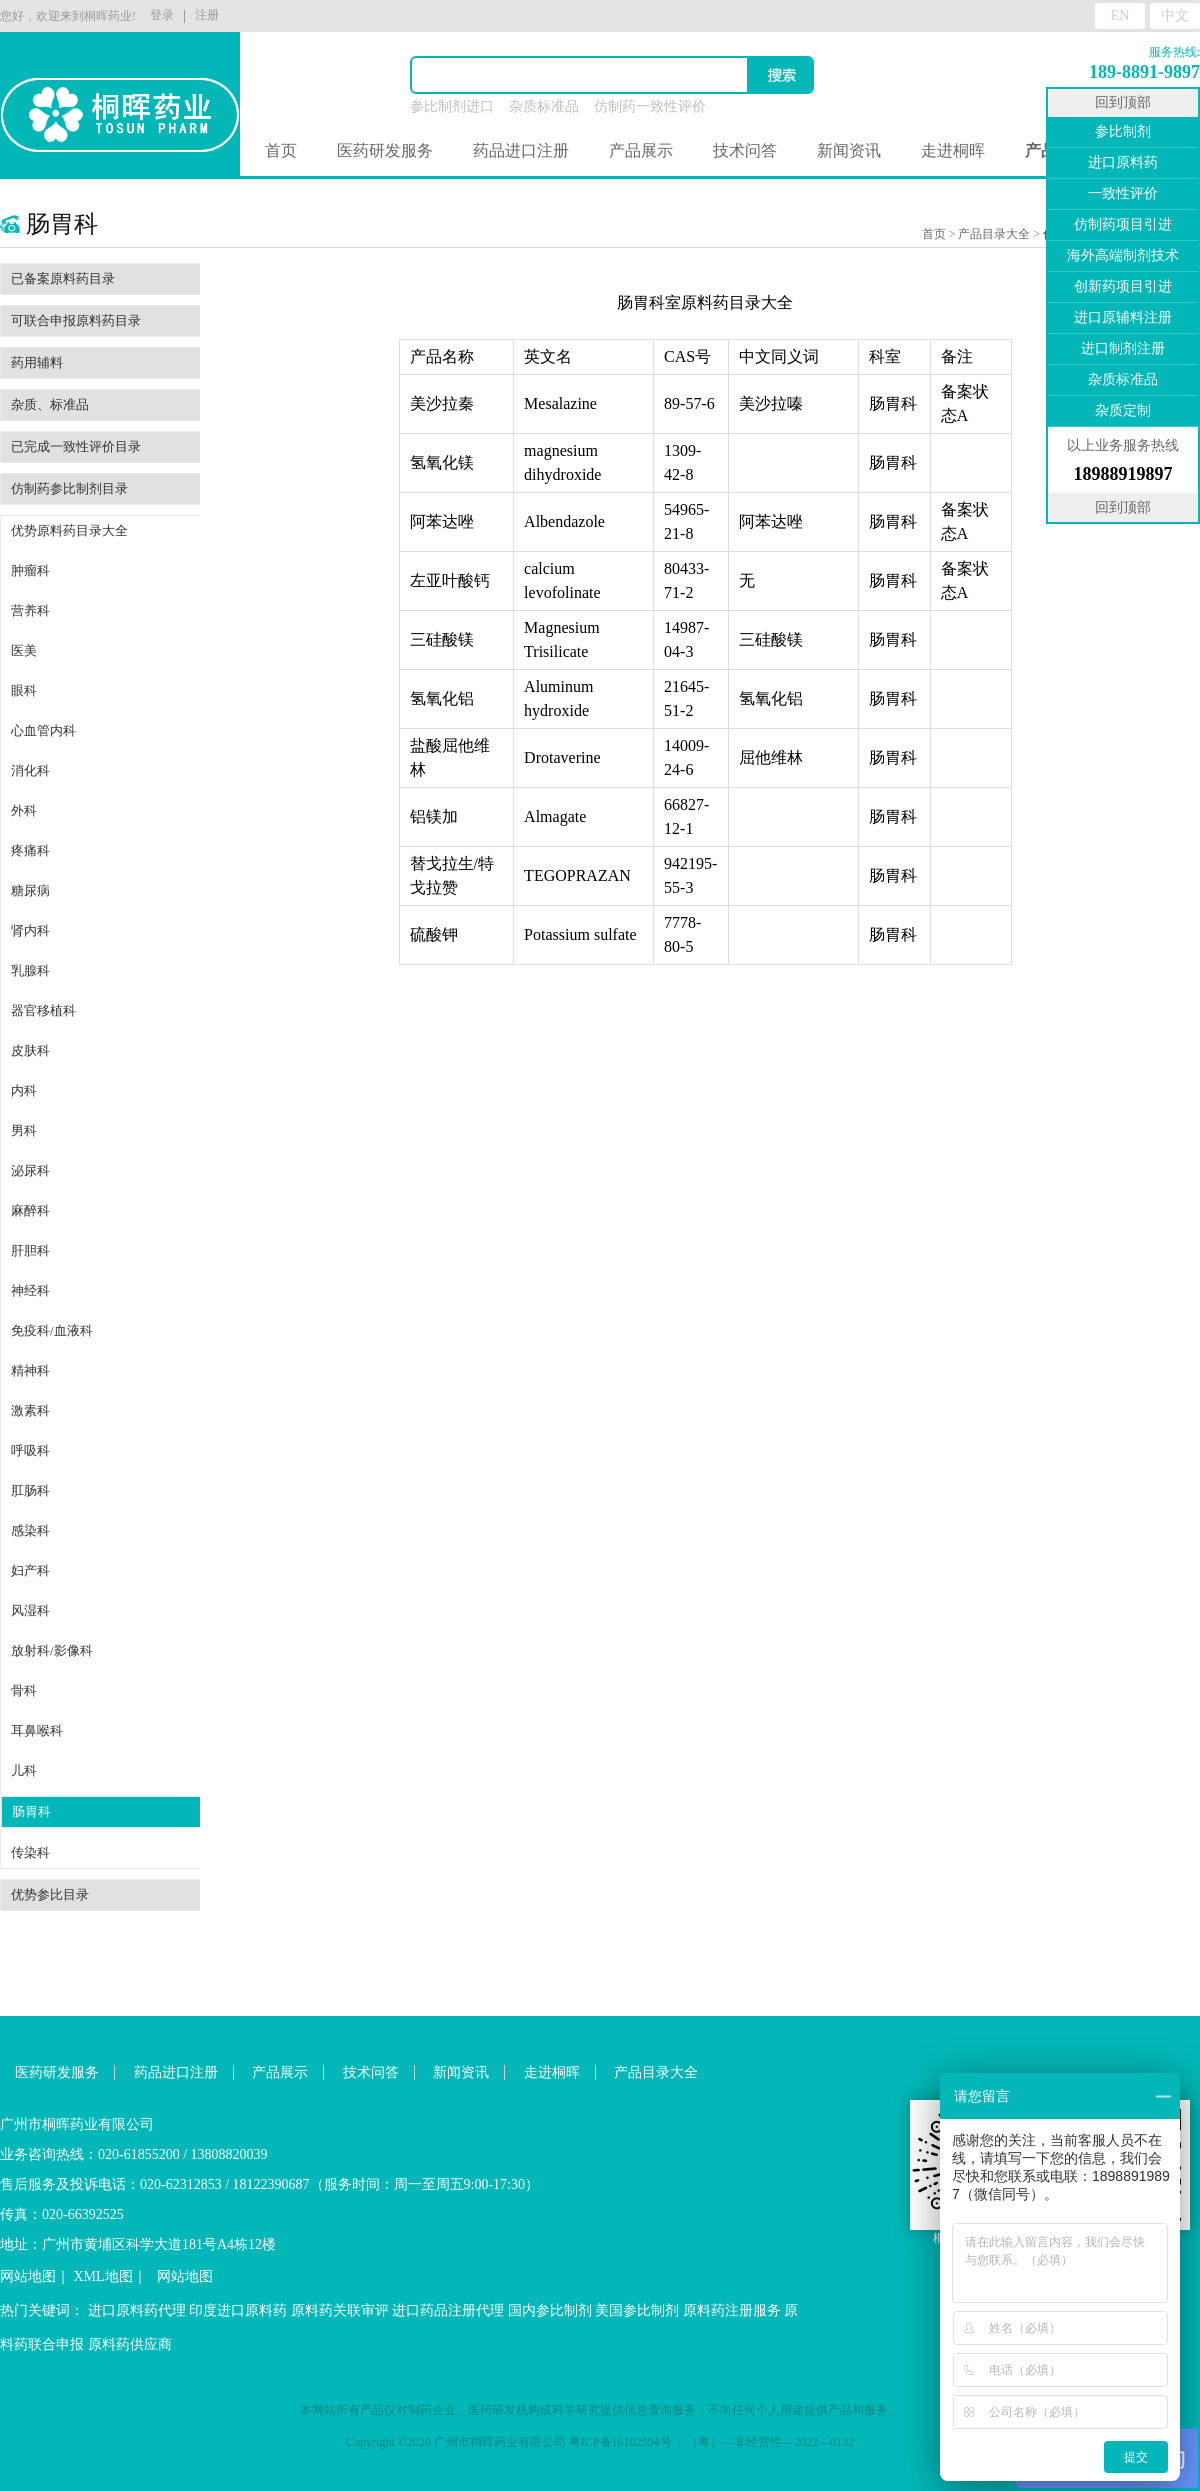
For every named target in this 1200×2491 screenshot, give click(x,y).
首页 (281, 150)
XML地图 (103, 2276)
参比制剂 (1123, 131)
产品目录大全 (994, 234)
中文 (1175, 15)
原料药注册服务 (732, 2310)
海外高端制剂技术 (1123, 255)
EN (1120, 15)
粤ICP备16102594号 (620, 2442)
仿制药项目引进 (1123, 224)
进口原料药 (1123, 162)
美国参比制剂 (637, 2310)
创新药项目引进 (1123, 286)
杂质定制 (1123, 410)
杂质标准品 (544, 106)
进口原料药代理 (137, 2310)
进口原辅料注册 (1123, 317)
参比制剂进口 (452, 106)
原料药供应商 (130, 2344)
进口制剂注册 (1123, 348)
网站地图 (28, 2276)
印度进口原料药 (238, 2310)
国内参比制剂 (550, 2310)
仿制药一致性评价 (650, 106)
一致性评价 (1123, 193)
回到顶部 (1123, 102)
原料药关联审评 (340, 2310)
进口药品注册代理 (448, 2310)
